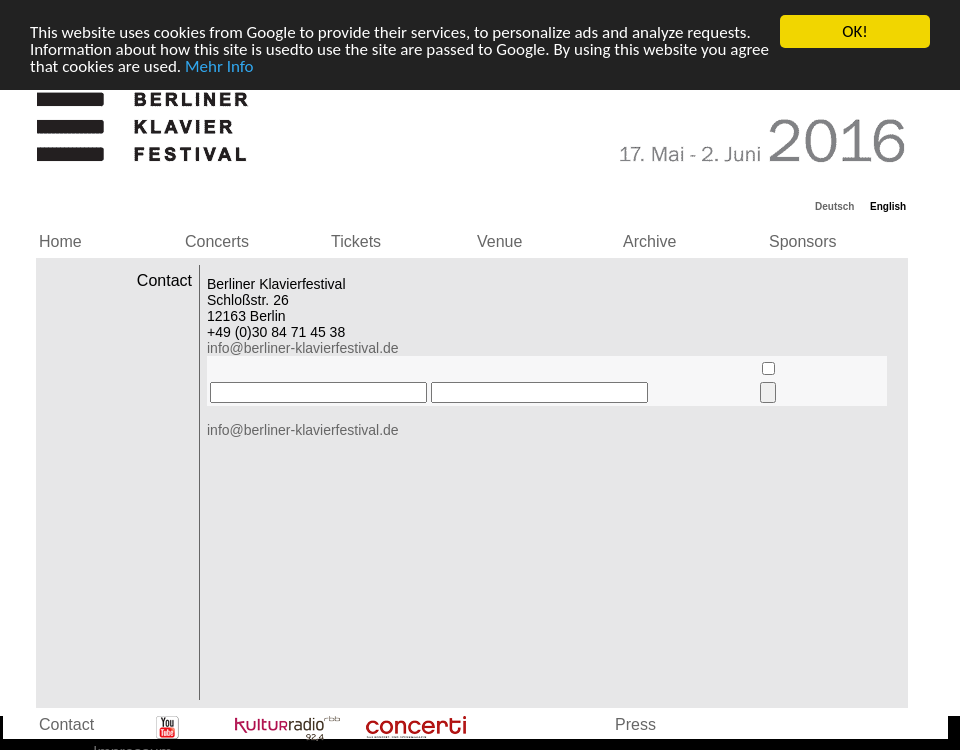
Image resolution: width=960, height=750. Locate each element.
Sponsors (803, 241)
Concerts (217, 241)
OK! (855, 31)
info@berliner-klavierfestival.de (303, 348)
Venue (499, 241)
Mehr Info (219, 65)
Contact (66, 724)
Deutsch (834, 206)
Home (60, 241)
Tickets (356, 241)
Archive (649, 241)
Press (635, 724)
